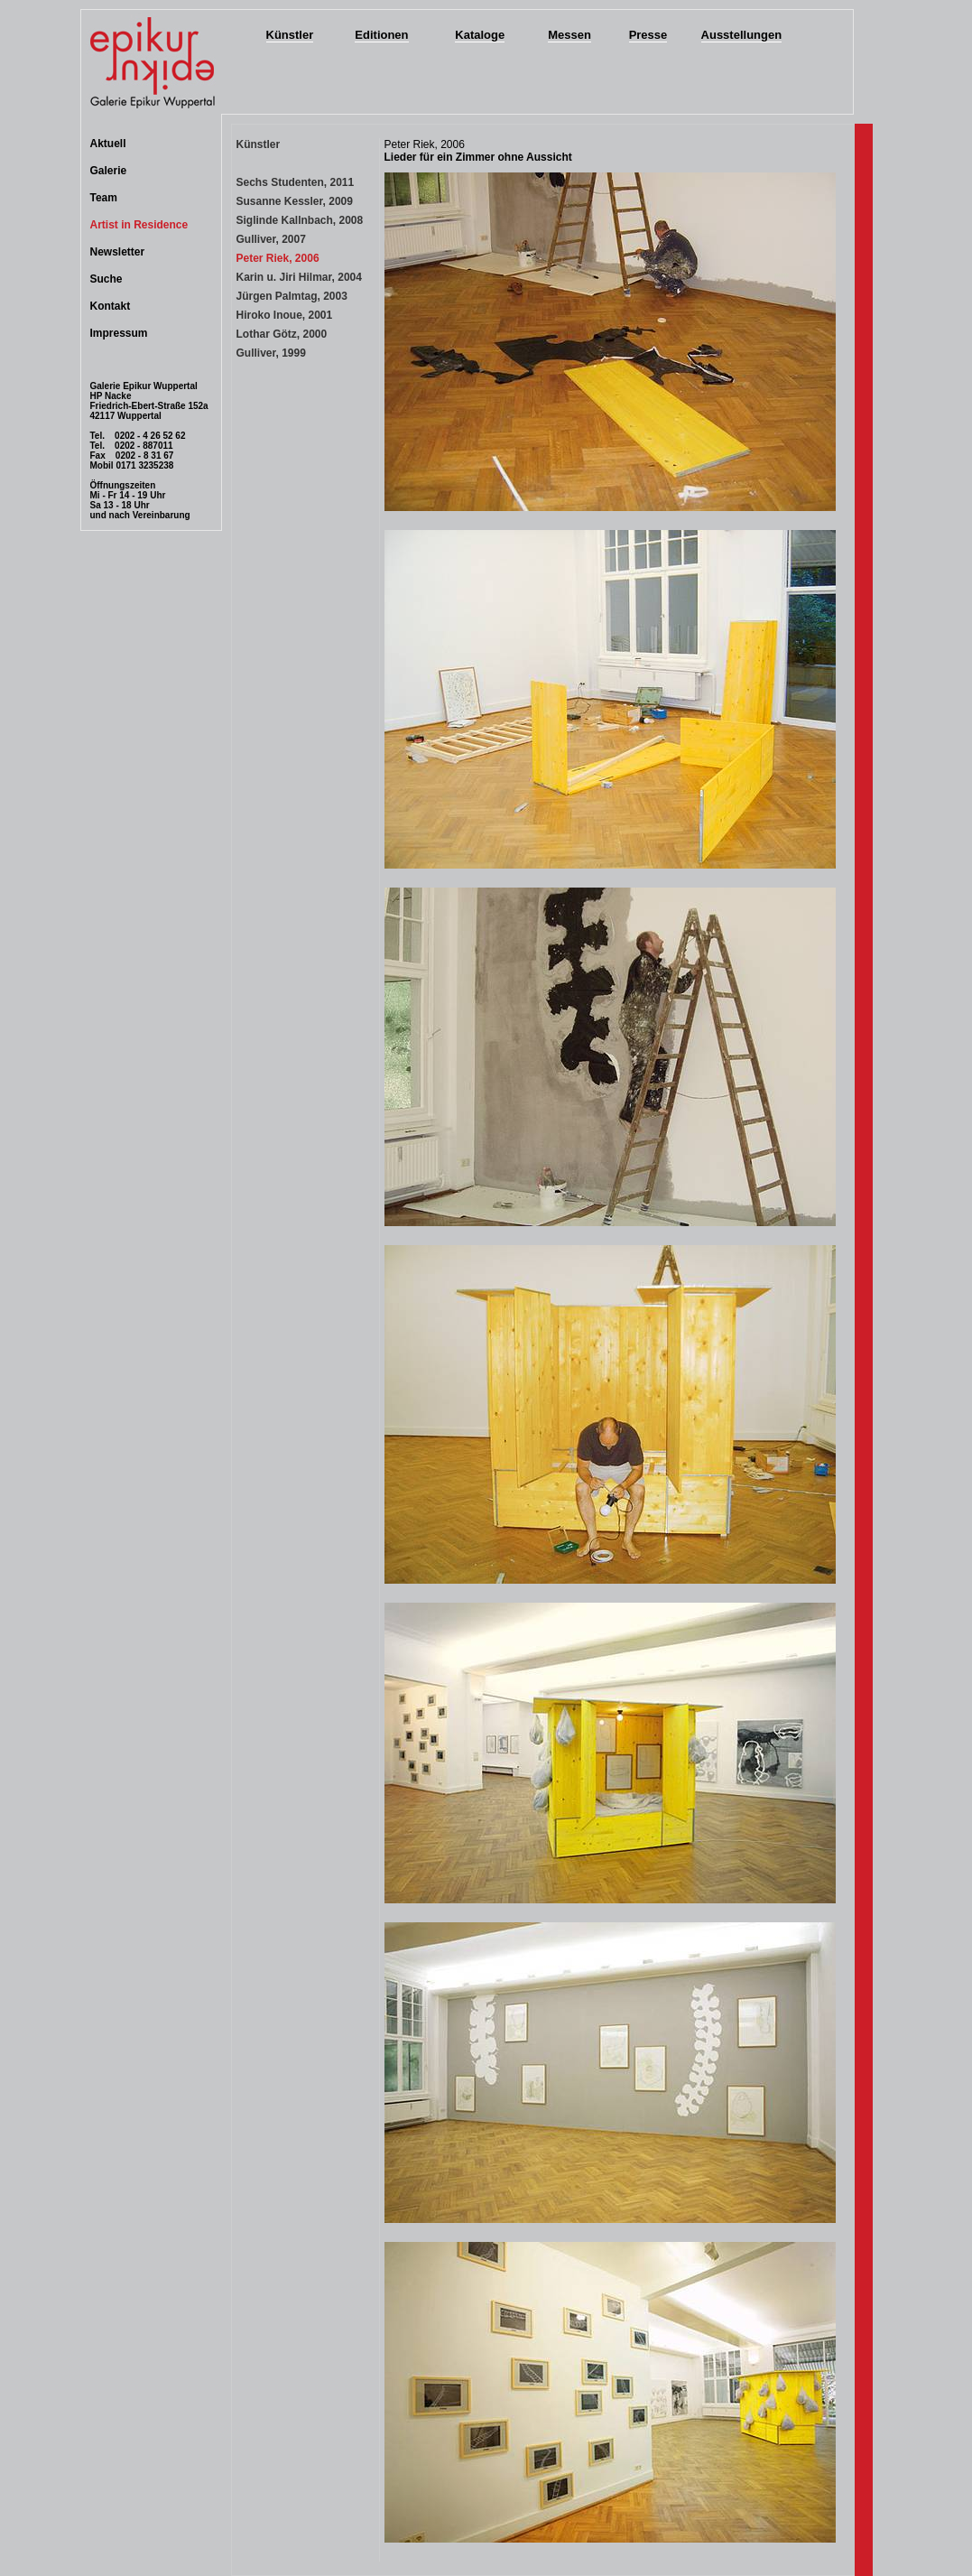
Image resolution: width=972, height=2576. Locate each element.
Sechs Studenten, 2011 (295, 182)
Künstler (290, 35)
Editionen (381, 35)
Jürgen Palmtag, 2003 (291, 296)
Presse (648, 35)
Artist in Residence (139, 225)
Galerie (108, 170)
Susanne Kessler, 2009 (294, 201)
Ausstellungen (741, 35)
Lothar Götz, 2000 (282, 334)
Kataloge (480, 35)
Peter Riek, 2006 (277, 258)
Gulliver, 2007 (271, 239)
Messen (569, 35)
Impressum (119, 333)
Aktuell (108, 143)
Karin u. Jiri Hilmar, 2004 (299, 277)
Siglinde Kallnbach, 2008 (300, 220)
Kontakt (110, 306)
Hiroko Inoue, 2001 (284, 315)
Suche (106, 279)
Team (103, 197)
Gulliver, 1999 (271, 353)
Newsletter (117, 252)
